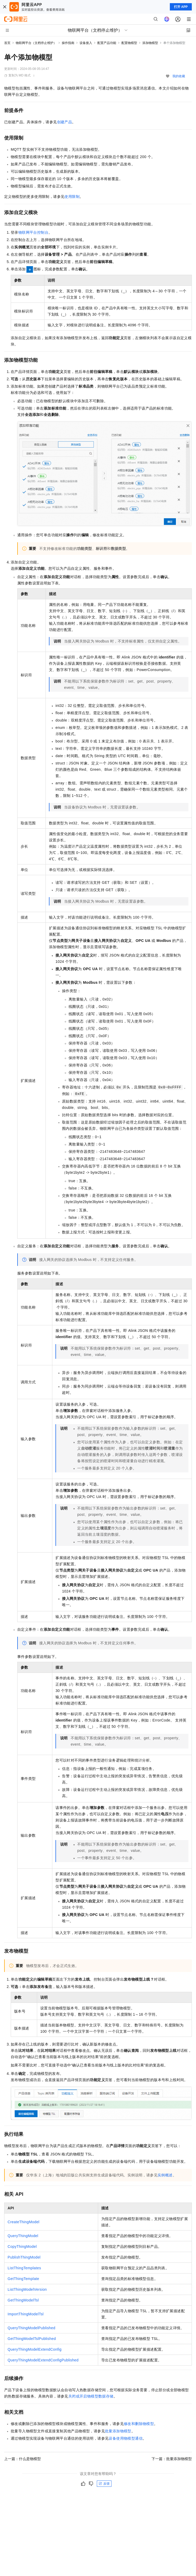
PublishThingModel (24, 2257)
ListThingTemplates (24, 2268)
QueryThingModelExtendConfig (34, 2349)
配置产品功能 (106, 43)
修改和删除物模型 (139, 2424)
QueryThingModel (23, 2236)
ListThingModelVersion (27, 2289)
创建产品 (64, 122)
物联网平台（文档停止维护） (36, 43)
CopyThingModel (22, 2246)
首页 (7, 43)
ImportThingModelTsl (26, 2314)
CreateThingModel (24, 2222)
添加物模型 (150, 43)
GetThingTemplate (23, 2279)
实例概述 (165, 2175)
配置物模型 (129, 43)
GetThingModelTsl (23, 2300)
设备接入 (86, 43)
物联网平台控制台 (33, 232)
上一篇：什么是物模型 (22, 2459)
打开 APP (181, 7)
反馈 (104, 2483)
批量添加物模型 (118, 2431)
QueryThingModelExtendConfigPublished (43, 2360)
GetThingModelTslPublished (32, 2339)
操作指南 (68, 43)
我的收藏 (178, 76)
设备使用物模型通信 (126, 2438)
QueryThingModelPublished (31, 2328)
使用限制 (72, 196)
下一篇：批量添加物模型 (172, 2459)
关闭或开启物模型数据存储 (91, 2396)
